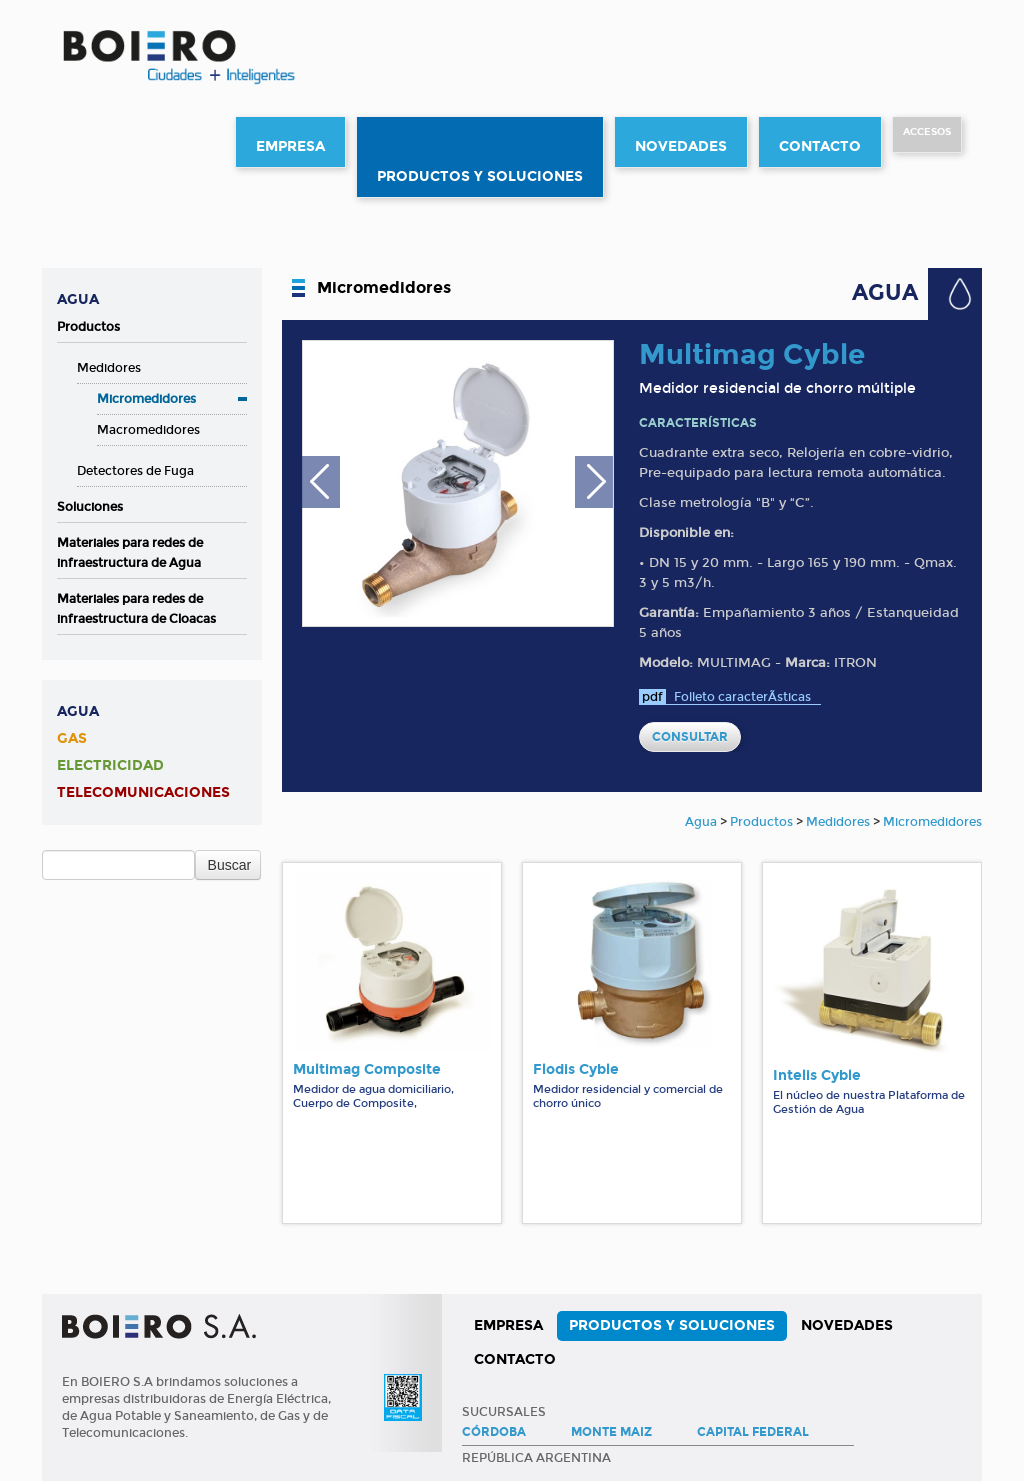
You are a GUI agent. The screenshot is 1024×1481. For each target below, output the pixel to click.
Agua (78, 299)
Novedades (681, 146)
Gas (72, 738)
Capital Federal (753, 1432)
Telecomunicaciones (143, 792)
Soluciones (90, 507)
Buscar (230, 865)
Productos (88, 327)
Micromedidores (146, 399)
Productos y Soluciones (480, 176)
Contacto (820, 146)
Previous (321, 486)
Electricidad (110, 765)
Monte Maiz (611, 1432)
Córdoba (494, 1432)
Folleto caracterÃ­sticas (742, 697)
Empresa (290, 146)
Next (594, 486)
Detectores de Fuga (135, 471)
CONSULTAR (690, 737)
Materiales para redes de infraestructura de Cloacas (136, 609)
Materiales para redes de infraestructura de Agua (130, 553)
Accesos (927, 132)
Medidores (109, 368)
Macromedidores (148, 430)
